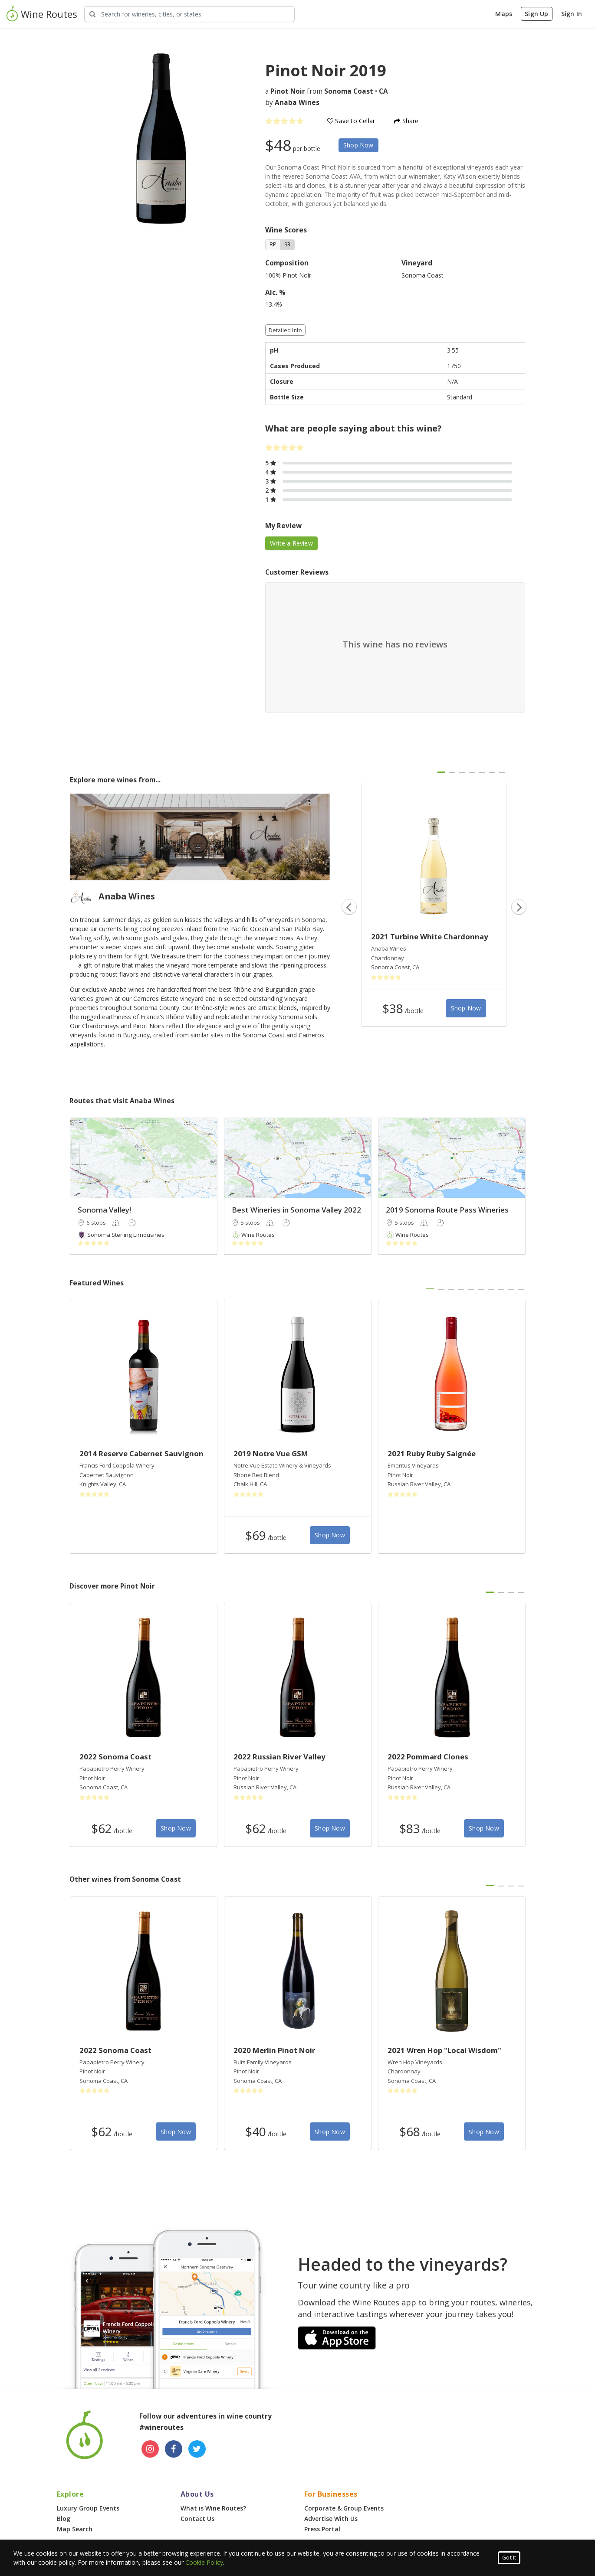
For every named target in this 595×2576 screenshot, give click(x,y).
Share (406, 121)
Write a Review (291, 543)
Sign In (571, 14)
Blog (63, 2518)
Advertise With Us (331, 2518)
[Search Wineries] (189, 14)
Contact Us (197, 2518)
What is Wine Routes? (213, 2508)
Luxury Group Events (88, 2508)
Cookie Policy (204, 2562)
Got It (509, 2557)
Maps (503, 14)
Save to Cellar (351, 121)
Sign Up (536, 14)
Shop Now (358, 145)
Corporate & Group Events (344, 2508)
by (292, 102)
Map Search (74, 2529)
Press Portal (322, 2529)
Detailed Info (285, 330)
